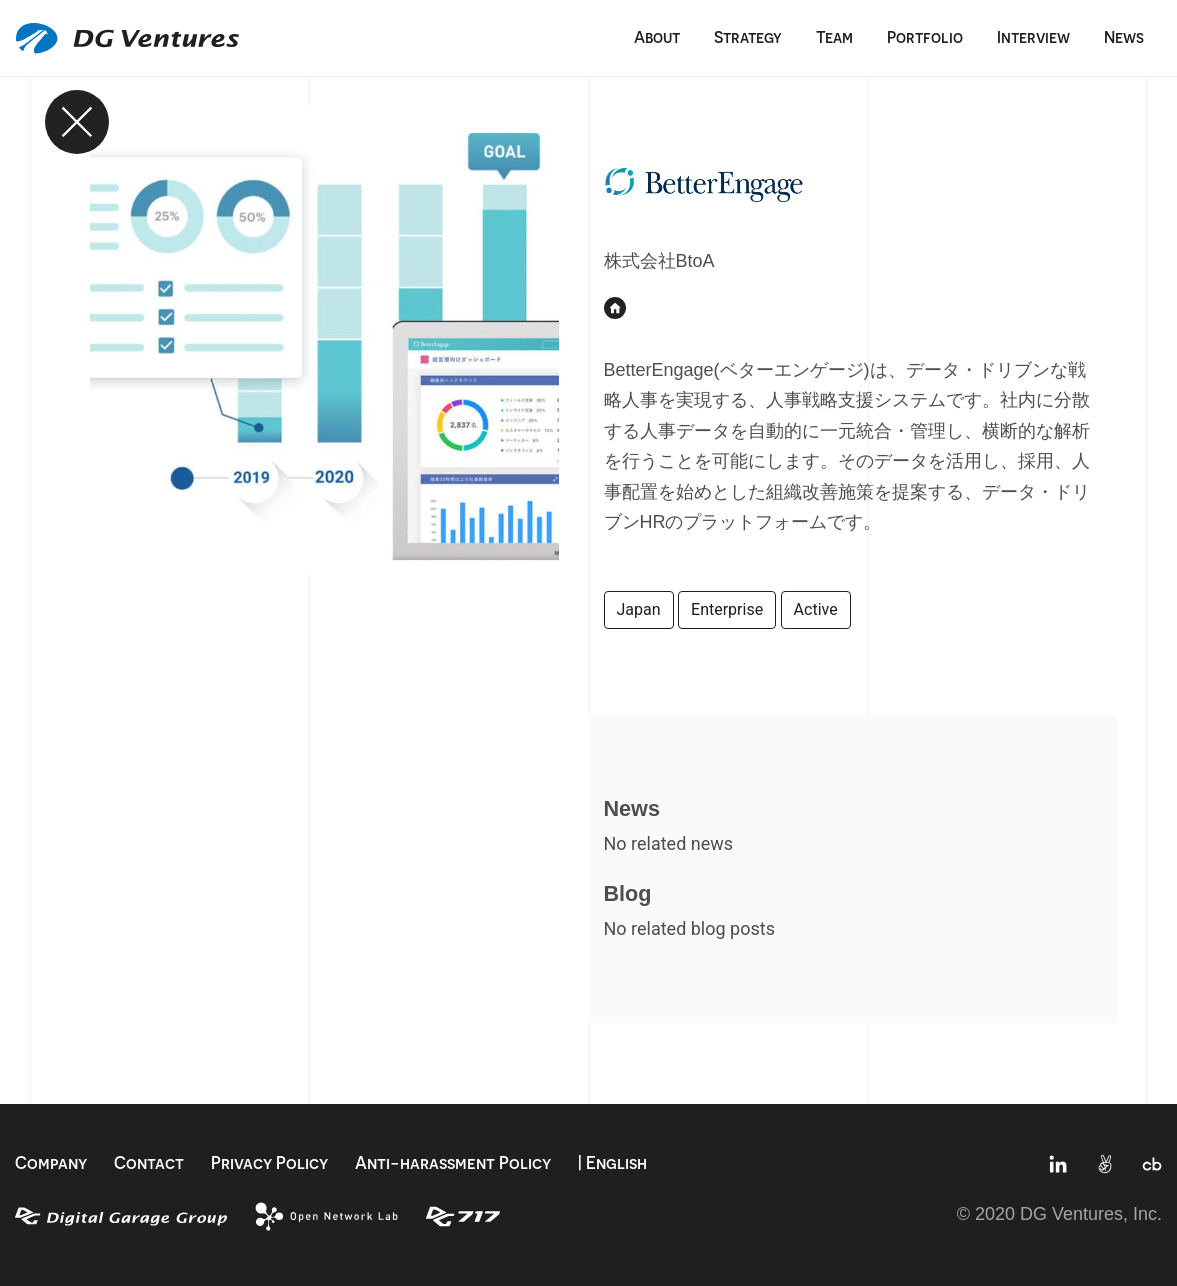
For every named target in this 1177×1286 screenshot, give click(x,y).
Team (834, 37)
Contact (149, 1162)
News (1124, 37)
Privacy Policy (269, 1162)
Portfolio (925, 37)
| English (612, 1162)
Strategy (748, 37)
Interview (1033, 37)
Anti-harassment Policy (453, 1162)
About (657, 37)
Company (51, 1162)
